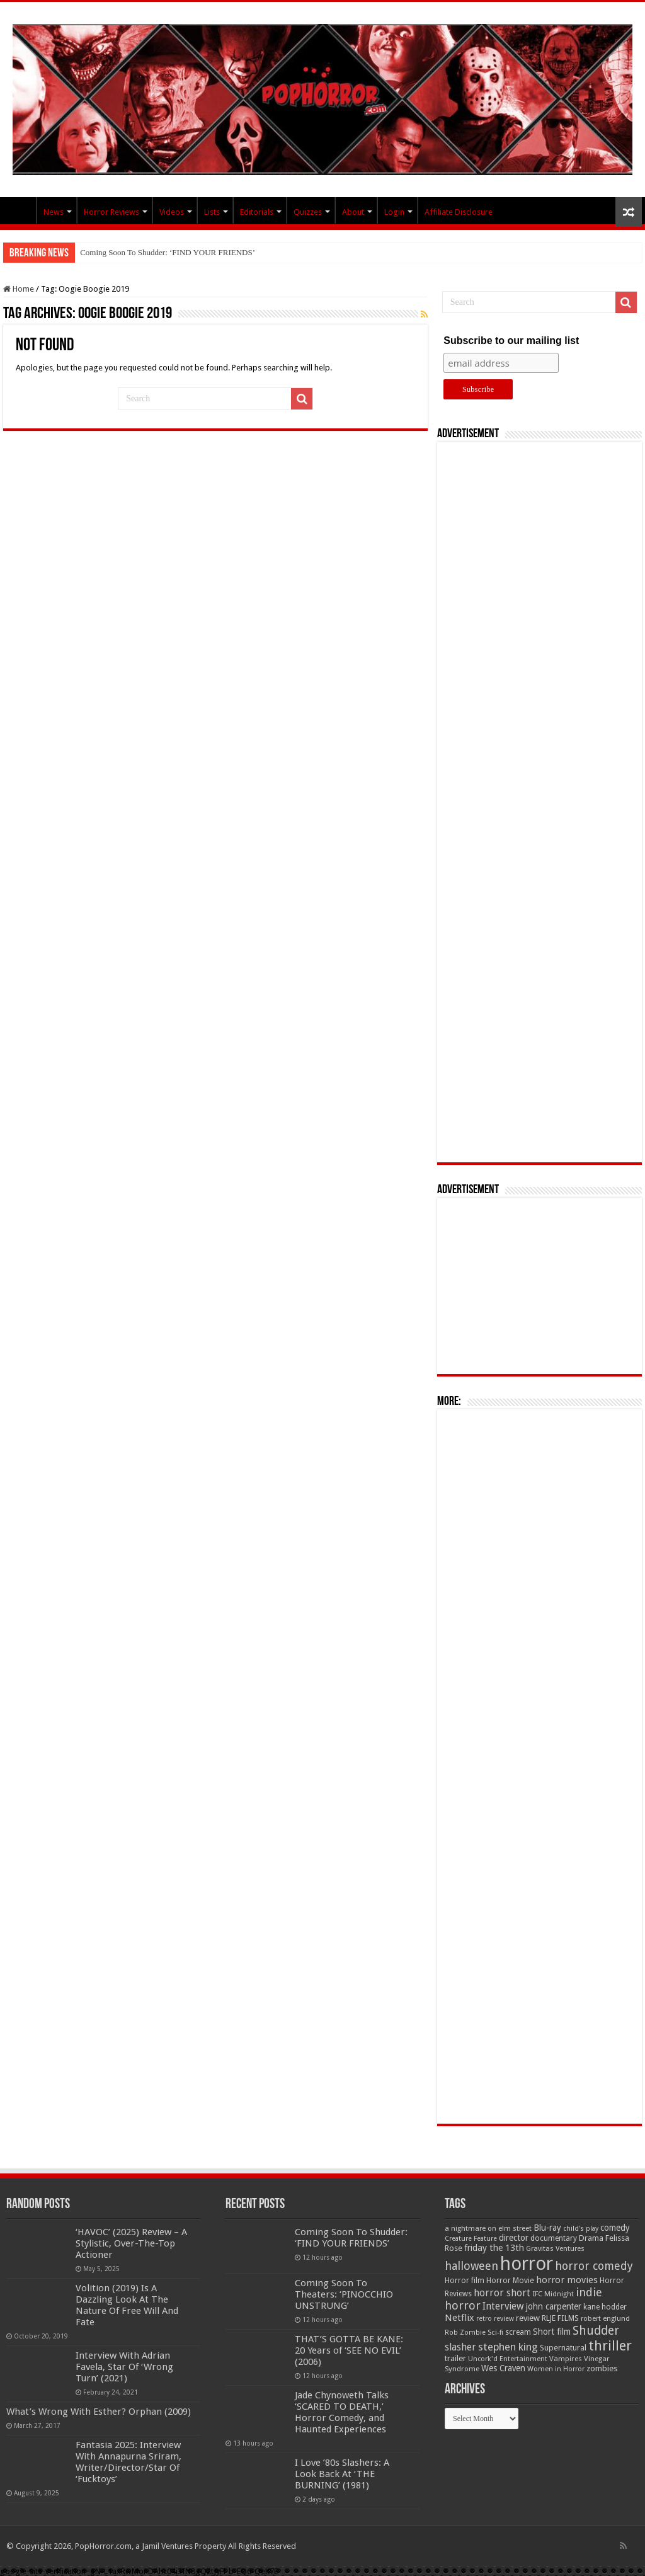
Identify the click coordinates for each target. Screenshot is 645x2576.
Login (394, 212)
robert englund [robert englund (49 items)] (605, 2318)
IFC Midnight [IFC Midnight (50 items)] (553, 2293)
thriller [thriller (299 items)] (610, 2346)
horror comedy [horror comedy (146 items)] (594, 2265)
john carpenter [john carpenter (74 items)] (553, 2306)
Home (18, 289)
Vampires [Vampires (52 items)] (565, 2358)
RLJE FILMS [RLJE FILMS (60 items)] (560, 2318)
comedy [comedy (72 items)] (615, 2228)
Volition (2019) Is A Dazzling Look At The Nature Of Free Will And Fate (127, 2305)
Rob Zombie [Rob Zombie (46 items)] (465, 2332)
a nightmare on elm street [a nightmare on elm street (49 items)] (488, 2228)
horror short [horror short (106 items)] (502, 2293)
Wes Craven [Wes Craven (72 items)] (503, 2368)
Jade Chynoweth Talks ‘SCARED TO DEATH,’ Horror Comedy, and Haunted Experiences (342, 2412)
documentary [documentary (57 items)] (553, 2238)
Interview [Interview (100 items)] (503, 2306)
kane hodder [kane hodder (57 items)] (605, 2307)
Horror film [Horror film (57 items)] (464, 2280)
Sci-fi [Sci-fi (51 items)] (495, 2332)
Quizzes (308, 212)
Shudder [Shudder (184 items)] (596, 2330)
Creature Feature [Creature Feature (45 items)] (471, 2239)
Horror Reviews (111, 212)
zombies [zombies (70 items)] (602, 2368)
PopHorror (19, 210)
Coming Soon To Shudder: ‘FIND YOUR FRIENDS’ (167, 252)
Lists (212, 212)
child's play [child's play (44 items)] (580, 2228)
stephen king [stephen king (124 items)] (508, 2346)
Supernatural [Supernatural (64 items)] (563, 2347)
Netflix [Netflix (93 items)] (459, 2317)
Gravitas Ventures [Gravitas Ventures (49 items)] (555, 2248)
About (353, 212)
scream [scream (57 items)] (518, 2332)
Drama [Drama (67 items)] (591, 2238)
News (53, 212)
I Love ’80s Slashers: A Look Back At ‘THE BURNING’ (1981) (342, 2474)
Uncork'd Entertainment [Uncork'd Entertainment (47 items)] (507, 2359)
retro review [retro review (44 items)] (495, 2319)
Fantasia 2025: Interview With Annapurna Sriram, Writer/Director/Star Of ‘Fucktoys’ (128, 2462)
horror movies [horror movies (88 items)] (567, 2280)
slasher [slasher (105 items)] (460, 2347)
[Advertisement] (540, 802)
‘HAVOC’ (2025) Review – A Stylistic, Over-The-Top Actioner (131, 2243)
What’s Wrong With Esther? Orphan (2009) (98, 2411)
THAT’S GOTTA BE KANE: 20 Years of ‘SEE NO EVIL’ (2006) (349, 2350)
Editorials (256, 212)
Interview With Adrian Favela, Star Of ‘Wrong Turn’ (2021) (124, 2367)
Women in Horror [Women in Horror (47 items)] (556, 2369)
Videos (171, 212)
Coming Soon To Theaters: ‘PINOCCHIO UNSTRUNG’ (344, 2294)
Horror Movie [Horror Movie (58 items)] (510, 2280)
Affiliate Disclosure (459, 212)
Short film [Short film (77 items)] (552, 2332)
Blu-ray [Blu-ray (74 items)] (547, 2228)
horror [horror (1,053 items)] (526, 2263)
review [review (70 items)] (528, 2318)
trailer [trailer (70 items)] (455, 2358)
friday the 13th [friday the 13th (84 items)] (494, 2248)
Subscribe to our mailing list (511, 340)
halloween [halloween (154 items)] (471, 2265)
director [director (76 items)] (513, 2238)
